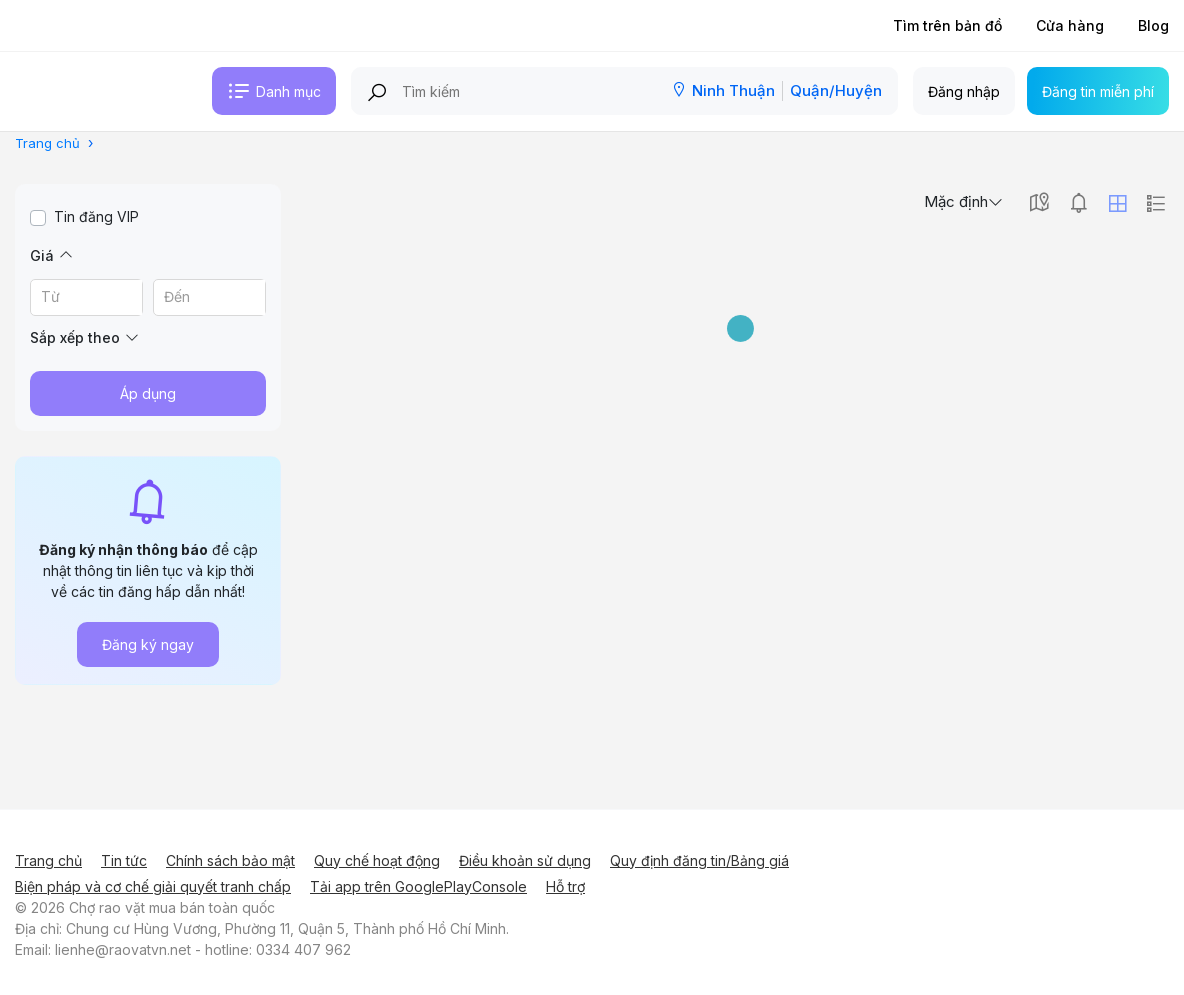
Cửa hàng (1070, 25)
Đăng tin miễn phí (1098, 91)
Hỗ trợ (565, 886)
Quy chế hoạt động (377, 860)
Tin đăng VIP (96, 216)
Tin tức (124, 860)
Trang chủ (48, 860)
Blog (1153, 25)
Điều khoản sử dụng (525, 860)
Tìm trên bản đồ (947, 25)
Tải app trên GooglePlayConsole (418, 886)
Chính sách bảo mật (230, 860)
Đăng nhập (964, 91)
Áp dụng (148, 393)
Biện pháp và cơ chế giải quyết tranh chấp (153, 886)
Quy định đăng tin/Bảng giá (699, 860)
